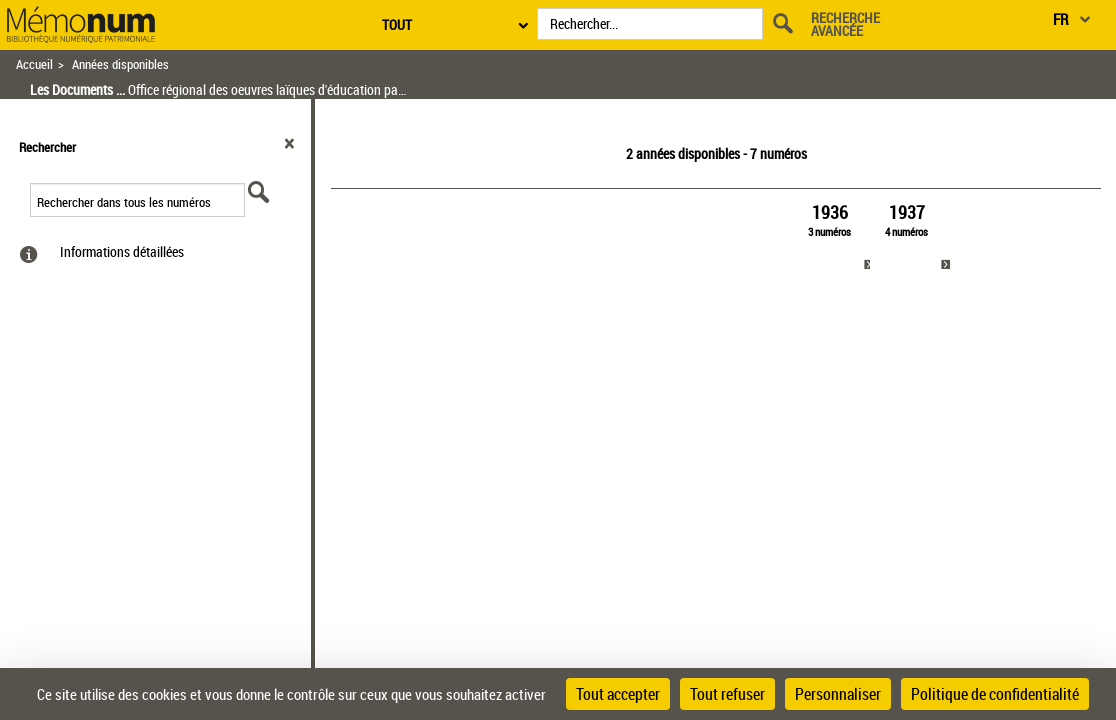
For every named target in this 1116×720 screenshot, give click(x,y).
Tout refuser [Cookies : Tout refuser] (727, 694)
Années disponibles (120, 64)
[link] (830, 237)
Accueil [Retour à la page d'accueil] (34, 64)
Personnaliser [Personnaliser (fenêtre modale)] (838, 694)
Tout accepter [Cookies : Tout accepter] (618, 694)
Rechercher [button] (47, 147)
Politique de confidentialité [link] (995, 694)
